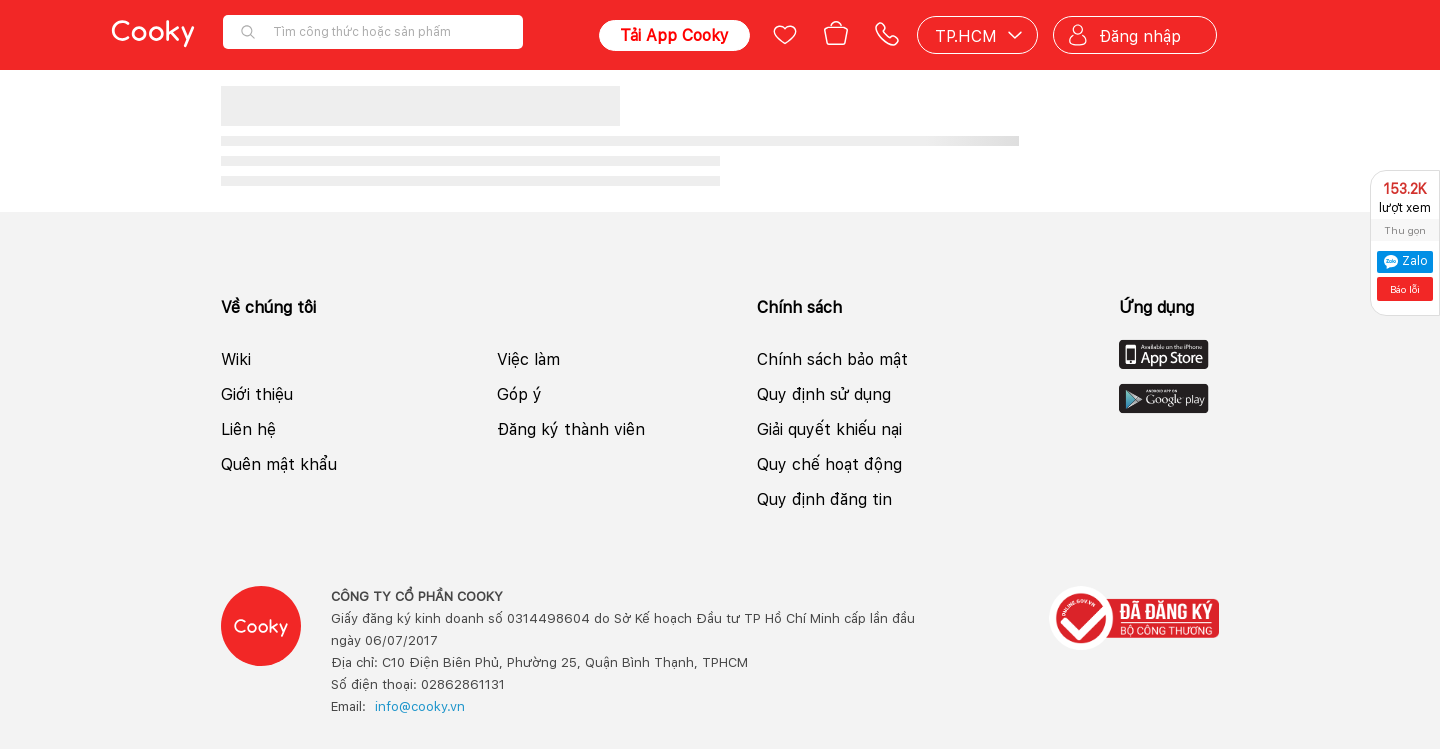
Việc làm (528, 359)
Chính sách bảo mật (832, 359)
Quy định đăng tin (824, 499)
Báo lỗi (1405, 289)
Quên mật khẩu (279, 464)
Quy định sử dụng (824, 394)
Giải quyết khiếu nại (829, 429)
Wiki (236, 359)
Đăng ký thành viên (571, 429)
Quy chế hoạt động (829, 464)
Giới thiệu (257, 394)
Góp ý (519, 394)
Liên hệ (248, 429)
